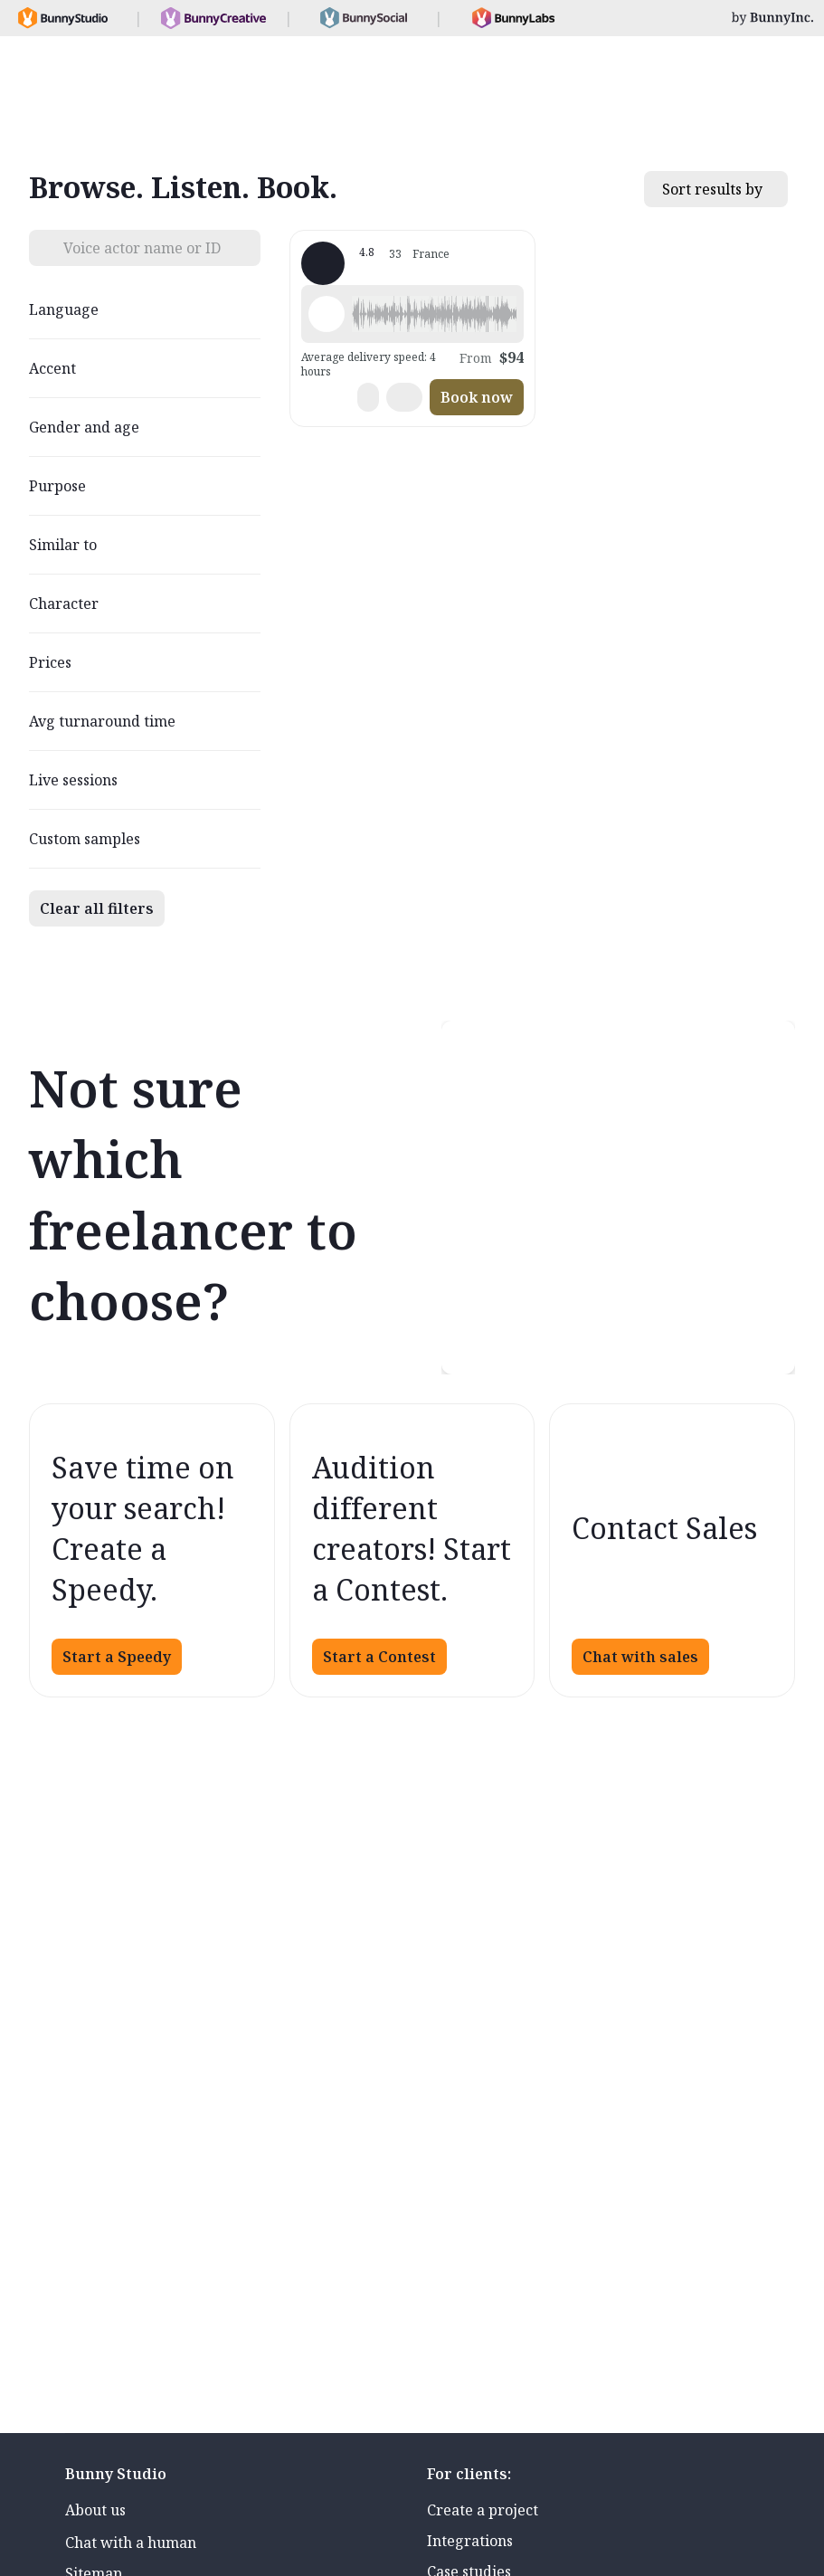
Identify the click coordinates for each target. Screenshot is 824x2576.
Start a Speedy (116, 1657)
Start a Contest (379, 1657)
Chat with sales (640, 1657)
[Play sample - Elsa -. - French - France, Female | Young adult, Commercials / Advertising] (326, 314)
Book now (476, 397)
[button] (434, 314)
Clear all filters (97, 908)
